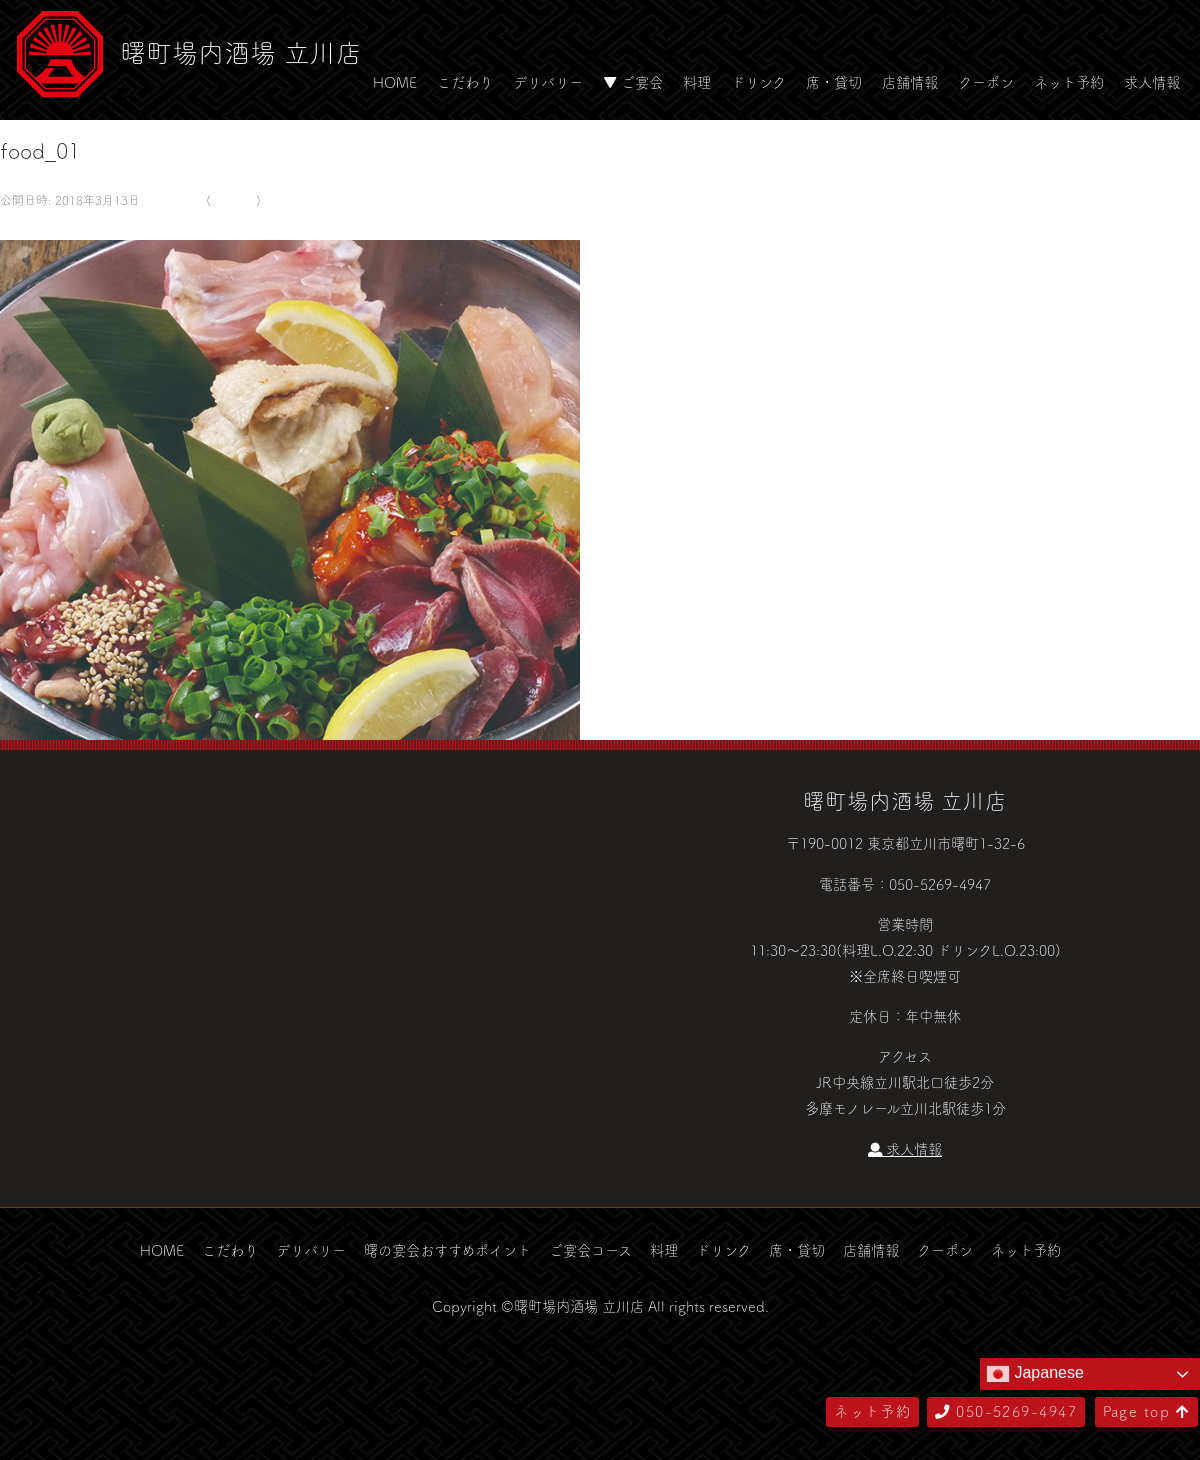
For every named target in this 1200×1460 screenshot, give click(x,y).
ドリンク (758, 82)
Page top (1146, 1411)
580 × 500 (171, 200)
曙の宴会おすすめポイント (447, 1250)
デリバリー (548, 82)
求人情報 (1152, 82)
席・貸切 (834, 82)
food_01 (233, 200)
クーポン (986, 82)
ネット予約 (1069, 82)
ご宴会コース (590, 1250)
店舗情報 (910, 82)
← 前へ (23, 226)
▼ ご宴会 (633, 82)
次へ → (73, 226)
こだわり (465, 82)
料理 (697, 82)
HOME (395, 82)
